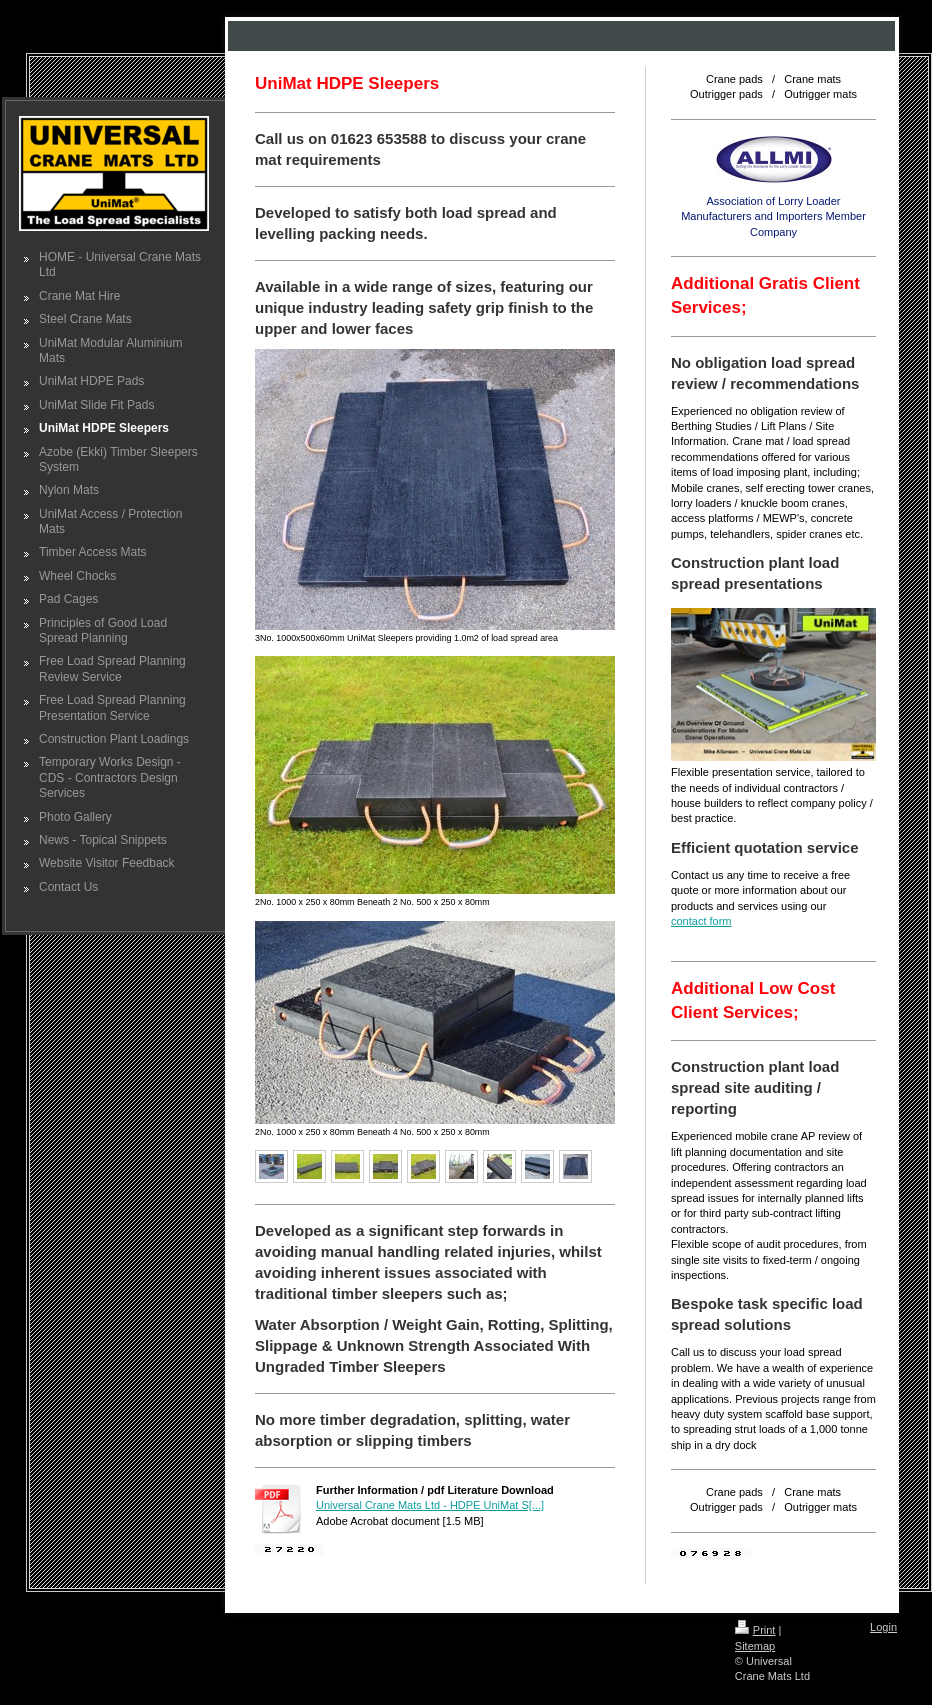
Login (883, 1627)
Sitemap (755, 1646)
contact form (701, 921)
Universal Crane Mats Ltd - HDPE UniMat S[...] (430, 1505)
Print (755, 1630)
